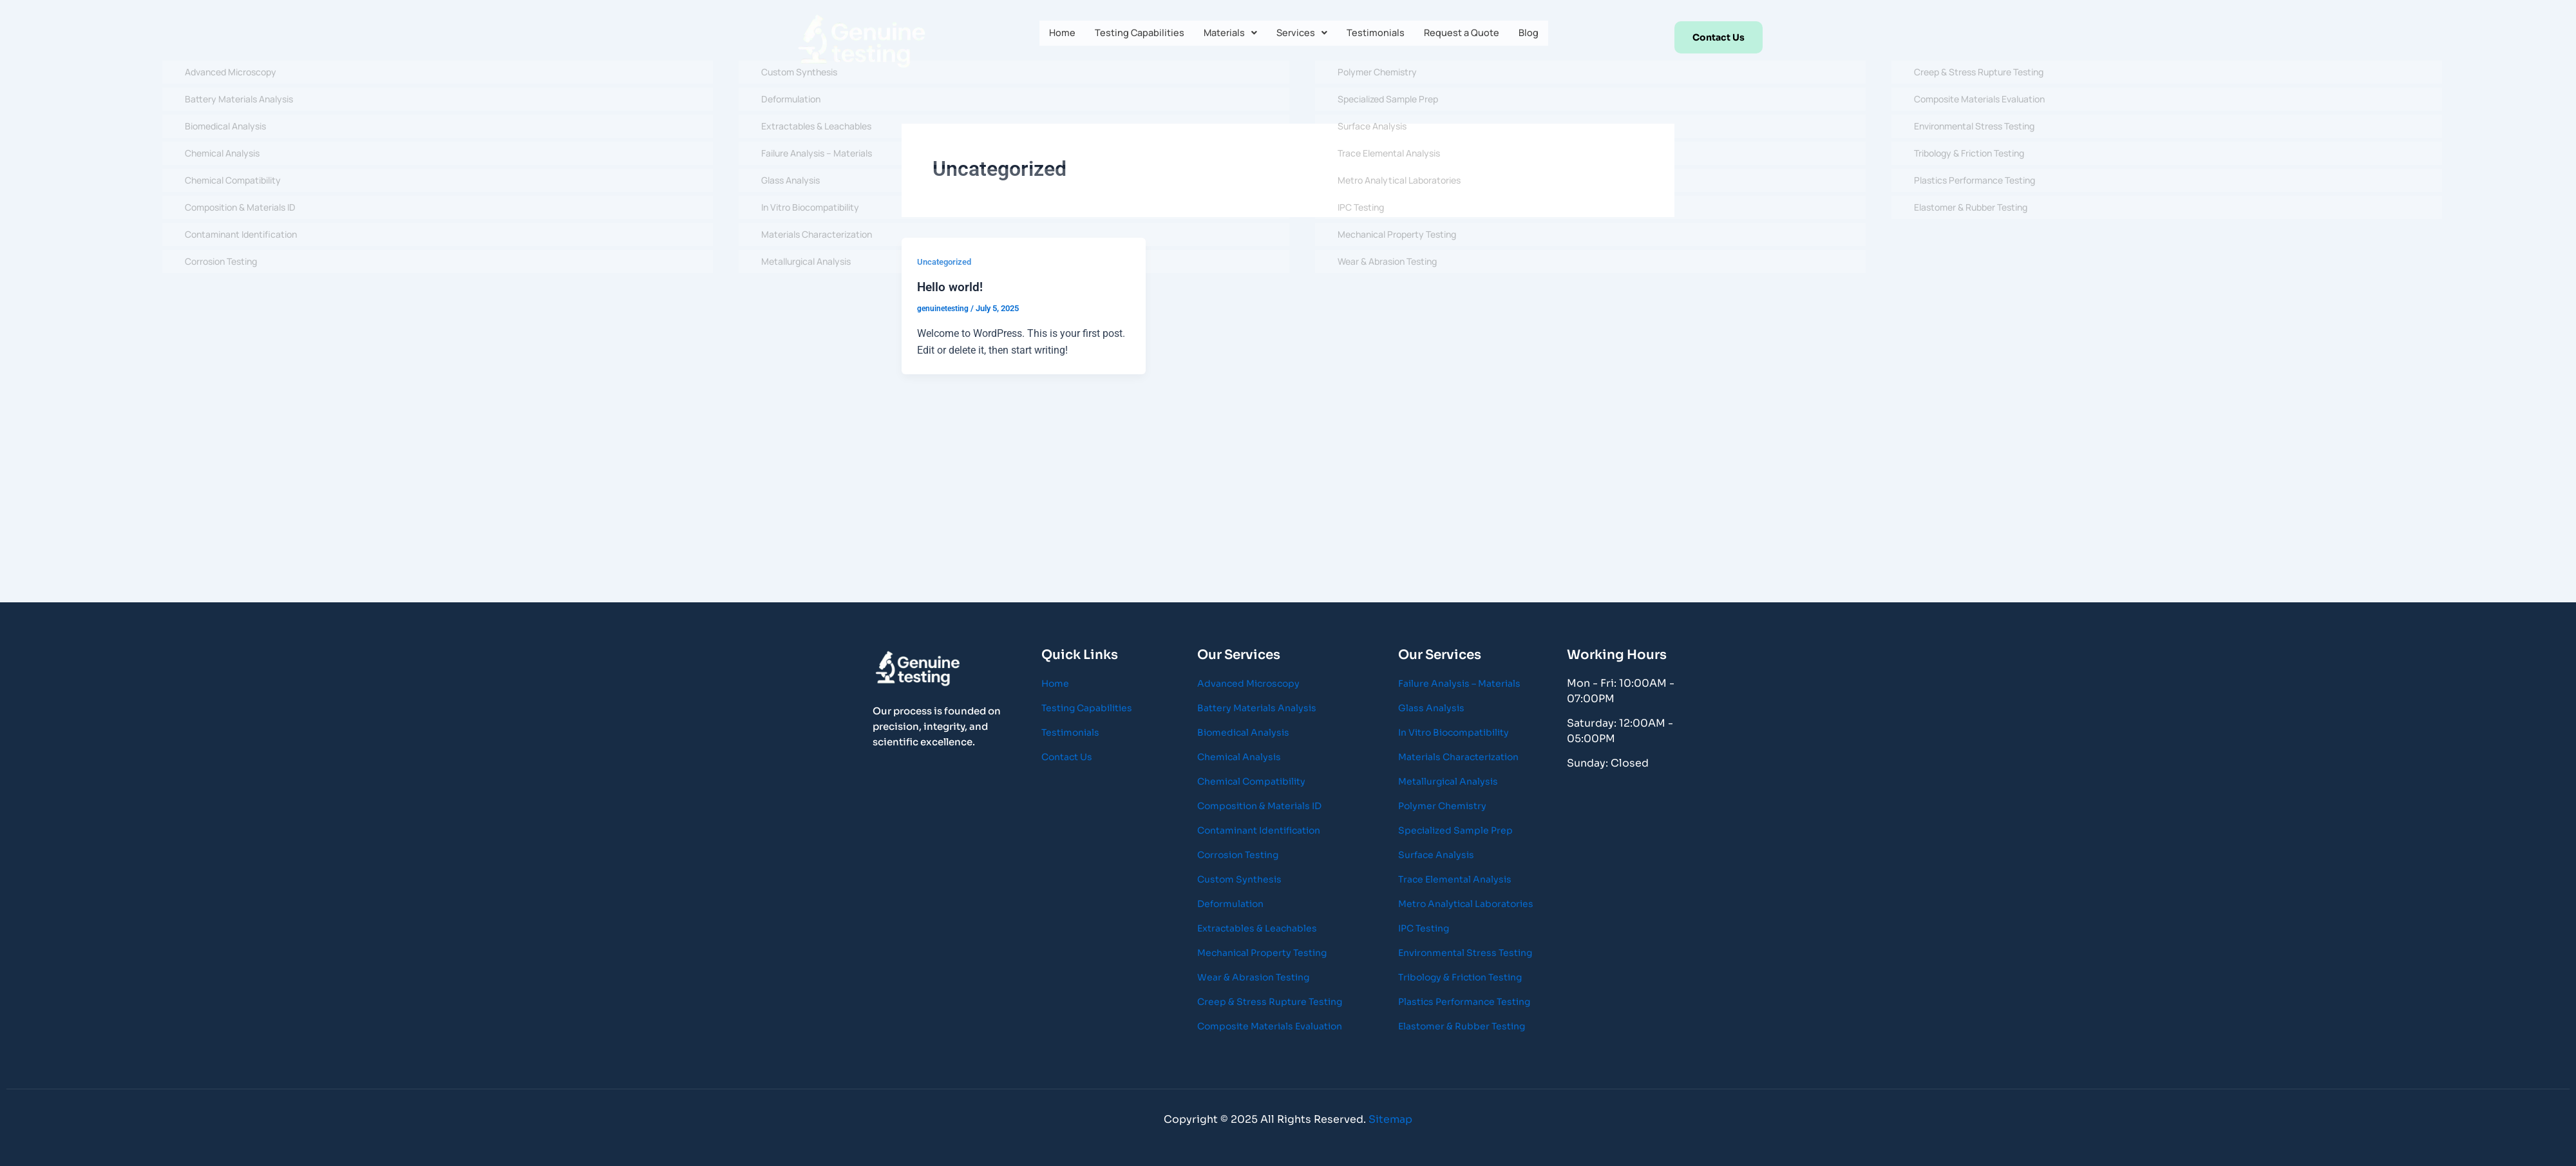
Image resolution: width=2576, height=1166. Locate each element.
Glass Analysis (1431, 708)
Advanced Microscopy (1248, 683)
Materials (1228, 35)
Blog (1541, 35)
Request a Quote (1470, 35)
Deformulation (1230, 904)
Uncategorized (947, 261)
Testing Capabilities (1132, 35)
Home (1050, 35)
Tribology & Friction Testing (1460, 977)
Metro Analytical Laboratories (1465, 904)
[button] (1228, 35)
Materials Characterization (1458, 757)
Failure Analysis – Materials (1459, 683)
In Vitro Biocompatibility (1453, 732)
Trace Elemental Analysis (1454, 879)
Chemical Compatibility (1251, 781)
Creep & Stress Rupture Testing (1269, 1002)
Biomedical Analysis (1243, 732)
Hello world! (951, 286)
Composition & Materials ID (1259, 806)
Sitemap (1390, 1119)
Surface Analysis (1436, 855)
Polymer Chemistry (1442, 806)
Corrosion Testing (1237, 855)
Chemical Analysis (1239, 757)
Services (1302, 35)
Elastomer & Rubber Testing (1461, 1026)
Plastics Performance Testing (1464, 1002)
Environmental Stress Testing (1465, 953)
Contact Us (1066, 757)
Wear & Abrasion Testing (1253, 977)
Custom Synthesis (1239, 879)
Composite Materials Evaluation (1269, 1026)
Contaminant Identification (1258, 830)
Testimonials (1379, 35)
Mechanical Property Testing (1262, 953)
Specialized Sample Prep (1455, 830)
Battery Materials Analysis (1256, 708)
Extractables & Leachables (1257, 928)
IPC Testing (1423, 928)
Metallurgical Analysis (1448, 781)
